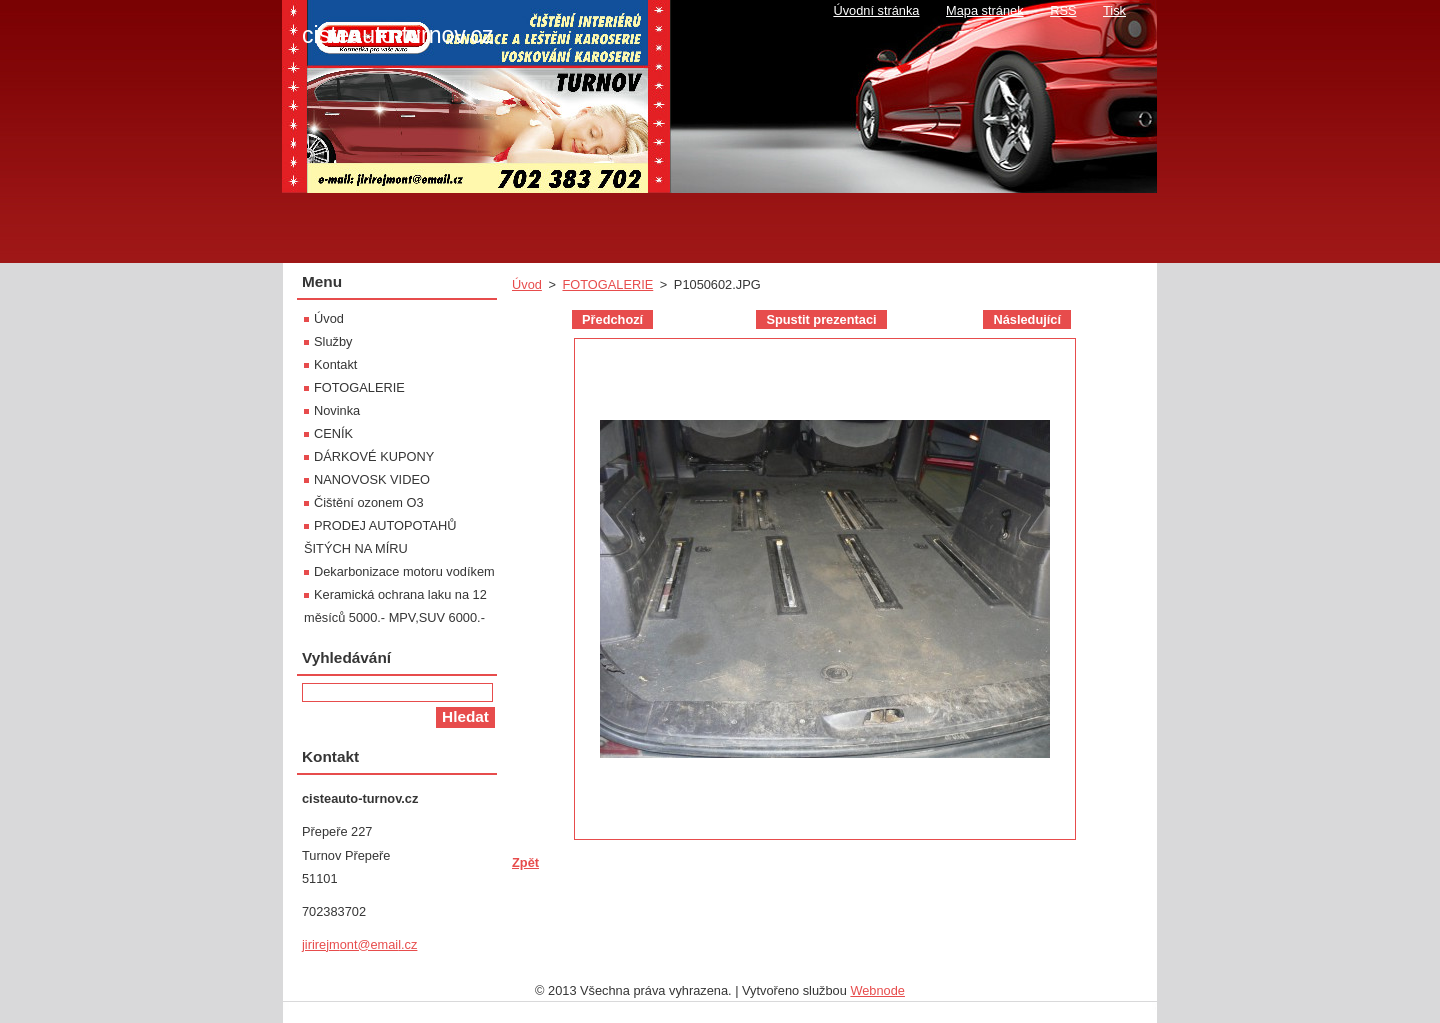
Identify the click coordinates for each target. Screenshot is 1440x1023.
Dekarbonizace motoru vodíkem (404, 571)
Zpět (525, 862)
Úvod (527, 284)
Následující (1027, 319)
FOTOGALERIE (607, 284)
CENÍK (333, 433)
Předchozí (612, 319)
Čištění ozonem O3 (369, 502)
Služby (333, 341)
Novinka (337, 410)
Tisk (1114, 10)
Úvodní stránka (876, 10)
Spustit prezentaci (821, 319)
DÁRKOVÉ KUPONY (374, 456)
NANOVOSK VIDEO (372, 479)
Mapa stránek (985, 10)
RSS (1063, 10)
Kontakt (335, 364)
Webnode (877, 990)
